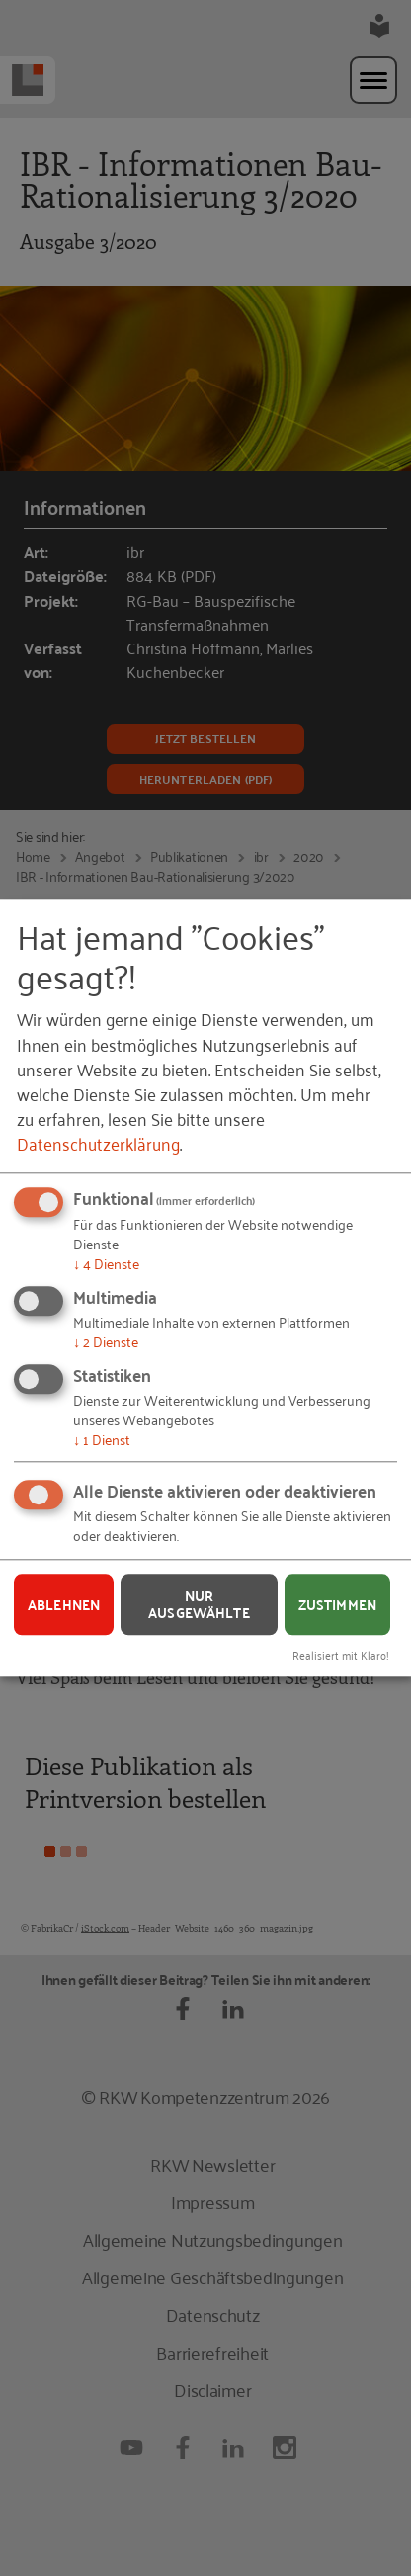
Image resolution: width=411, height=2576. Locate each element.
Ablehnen (64, 1604)
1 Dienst (101, 1438)
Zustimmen (337, 1604)
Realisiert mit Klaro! (340, 1654)
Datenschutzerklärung (98, 1143)
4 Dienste (106, 1263)
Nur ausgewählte (199, 1604)
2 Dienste (105, 1341)
